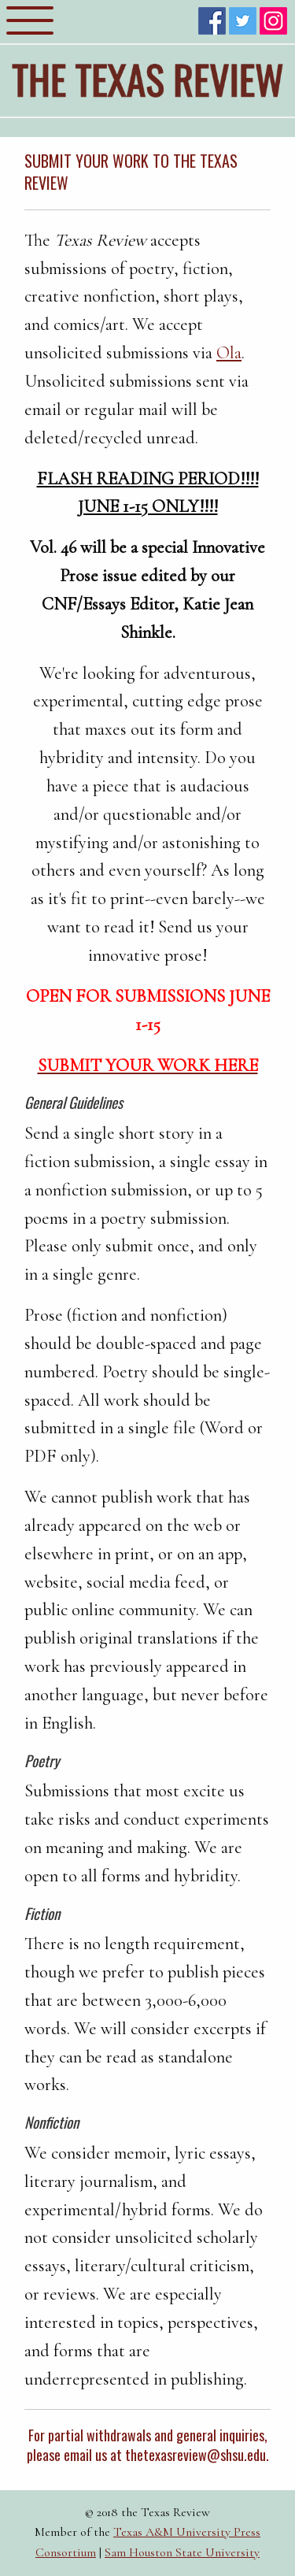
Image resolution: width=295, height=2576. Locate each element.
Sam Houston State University (182, 2552)
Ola (229, 352)
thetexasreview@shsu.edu (195, 2454)
